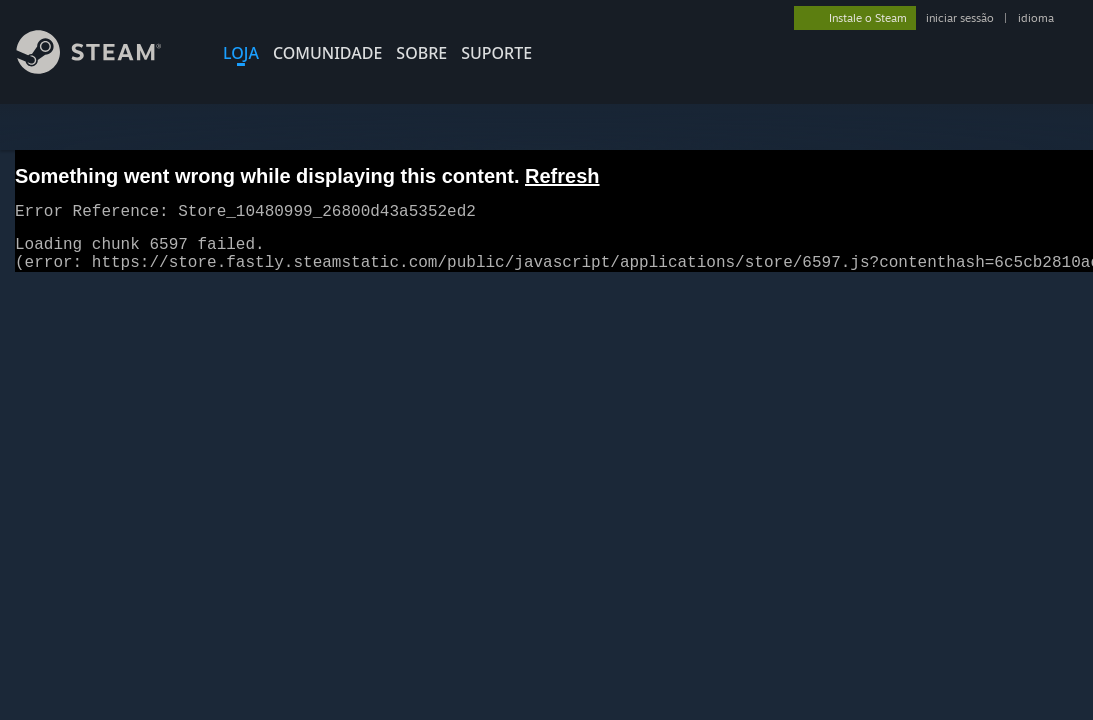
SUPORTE (496, 53)
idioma (1036, 18)
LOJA (241, 53)
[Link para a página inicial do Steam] (104, 68)
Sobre (421, 53)
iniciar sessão (960, 18)
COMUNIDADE (327, 53)
